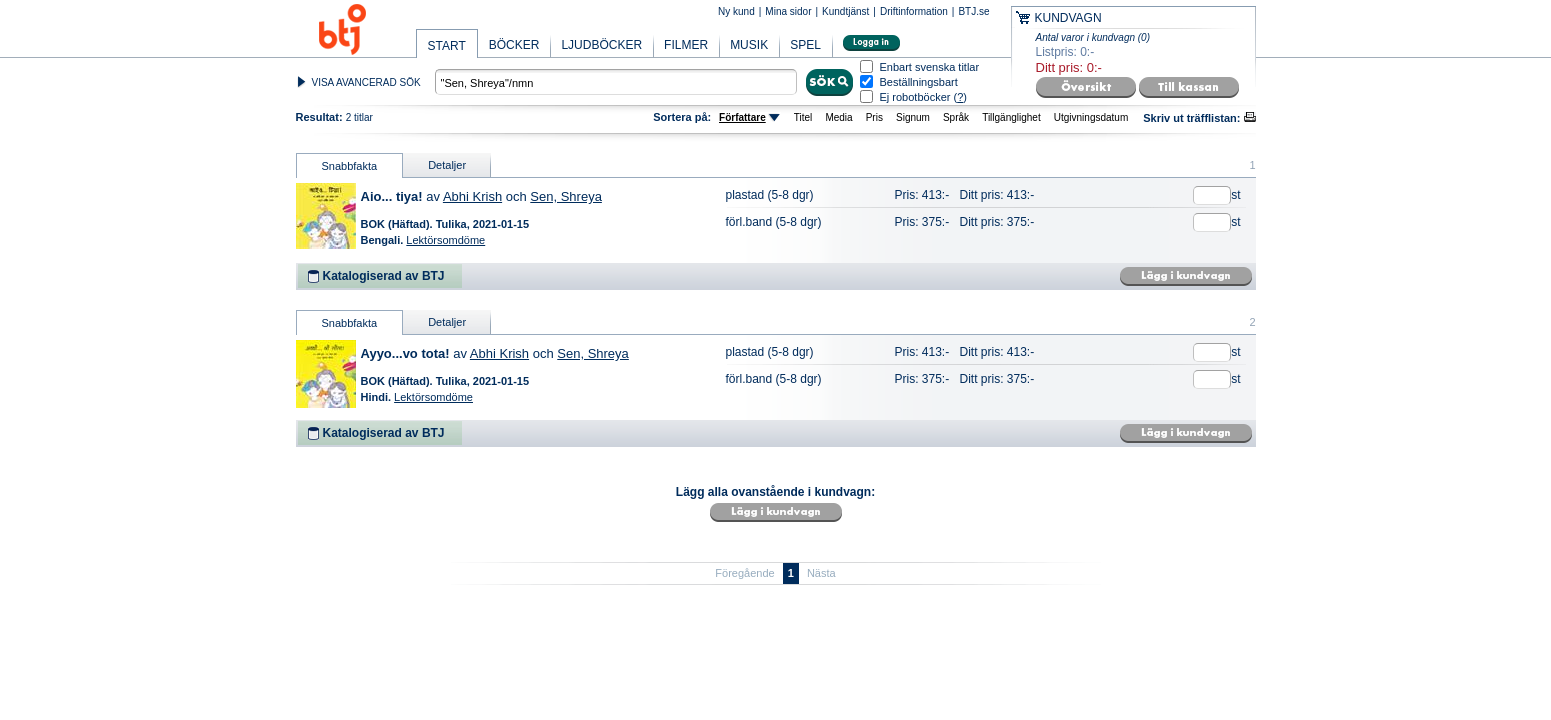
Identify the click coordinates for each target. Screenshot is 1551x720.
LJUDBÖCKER (601, 45)
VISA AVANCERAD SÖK (366, 82)
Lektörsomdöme (445, 240)
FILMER (686, 45)
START (447, 46)
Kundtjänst (845, 11)
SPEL (805, 45)
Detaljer (447, 165)
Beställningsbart (919, 82)
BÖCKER (514, 45)
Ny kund (736, 11)
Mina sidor (788, 11)
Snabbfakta (350, 166)
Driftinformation (914, 11)
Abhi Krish (472, 196)
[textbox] (616, 82)
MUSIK (749, 45)
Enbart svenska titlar (930, 67)
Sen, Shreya (566, 196)
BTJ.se (973, 11)
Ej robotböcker (915, 97)
